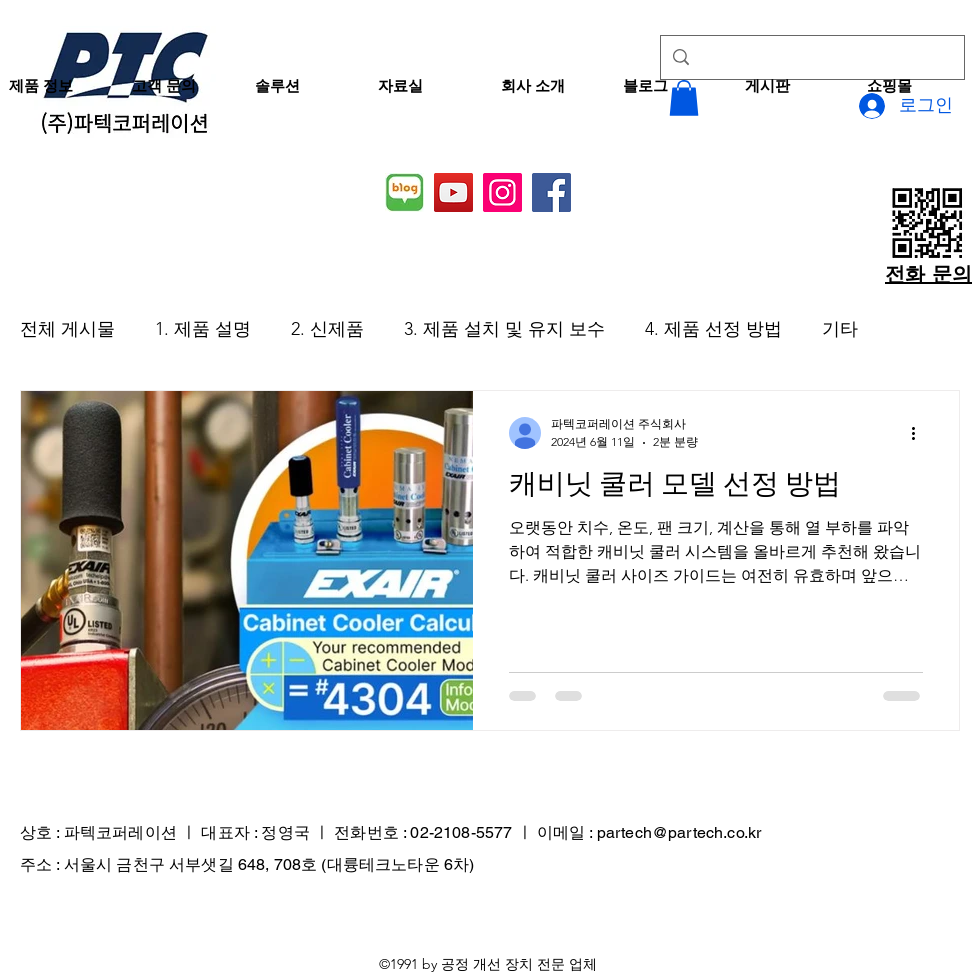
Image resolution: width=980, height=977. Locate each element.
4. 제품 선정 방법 (713, 329)
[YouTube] (453, 192)
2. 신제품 (327, 329)
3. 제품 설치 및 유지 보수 (504, 329)
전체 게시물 (67, 329)
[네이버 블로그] (404, 192)
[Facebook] (551, 192)
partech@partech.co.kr (679, 832)
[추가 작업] (920, 433)
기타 (840, 329)
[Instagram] (502, 192)
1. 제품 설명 (203, 329)
